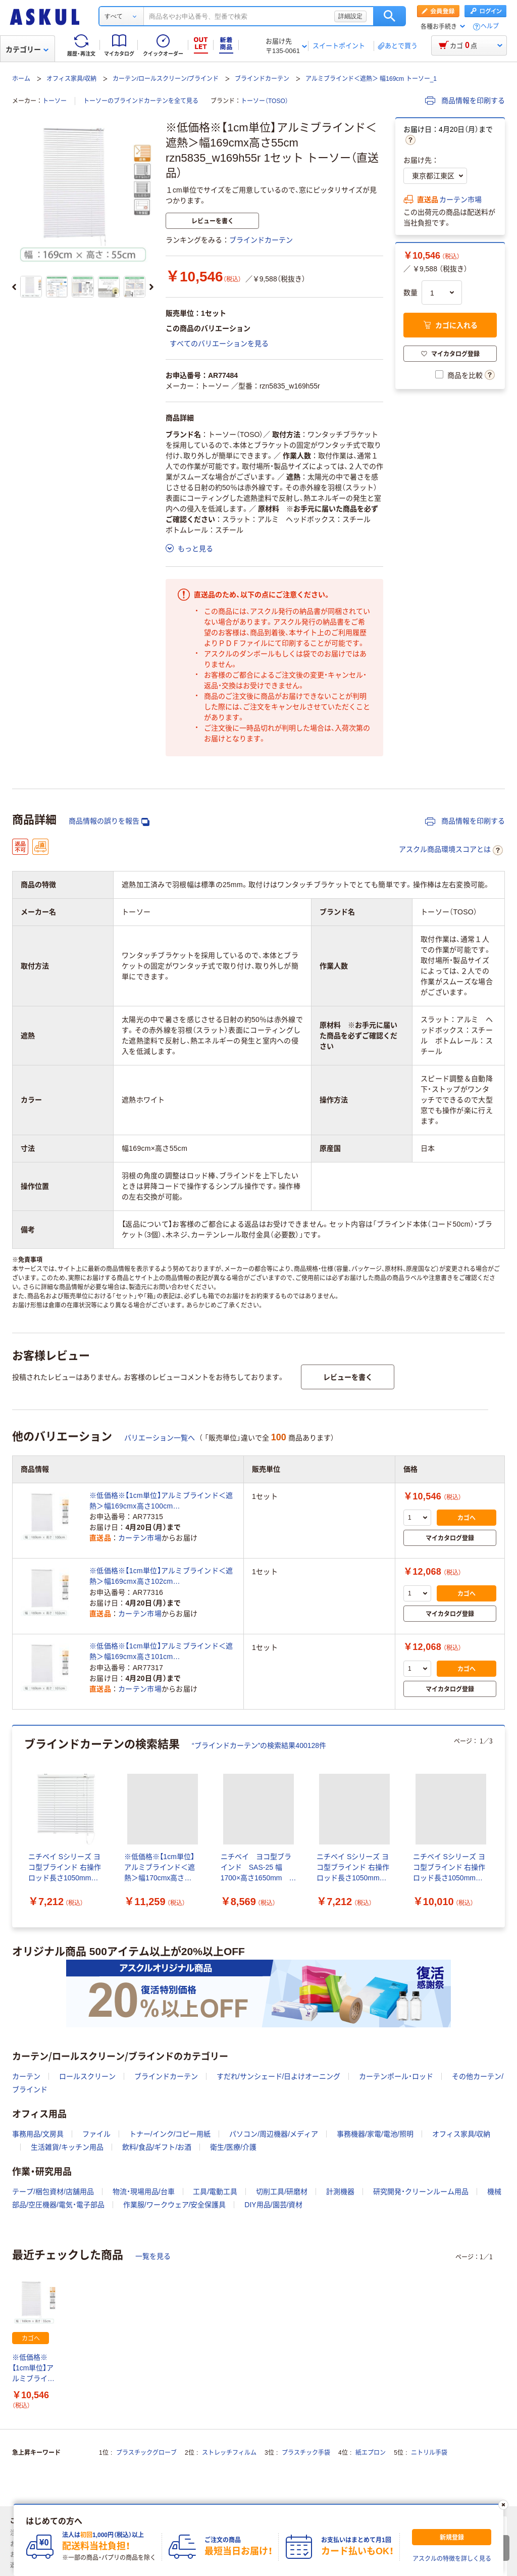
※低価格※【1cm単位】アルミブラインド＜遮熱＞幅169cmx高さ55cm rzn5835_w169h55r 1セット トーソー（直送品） (33, 2368)
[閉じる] (503, 2505)
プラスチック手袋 (306, 2452)
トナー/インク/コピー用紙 (170, 2134)
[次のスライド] (151, 287)
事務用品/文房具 (38, 2134)
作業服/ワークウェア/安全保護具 (174, 2205)
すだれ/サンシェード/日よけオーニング (279, 2076)
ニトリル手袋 (429, 2452)
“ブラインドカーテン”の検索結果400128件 (259, 1745)
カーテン (26, 2076)
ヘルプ (490, 26)
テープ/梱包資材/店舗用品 (53, 2192)
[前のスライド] (14, 287)
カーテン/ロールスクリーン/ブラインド (166, 78)
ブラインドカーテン (262, 78)
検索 (389, 16)
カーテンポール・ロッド (396, 2076)
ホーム (21, 78)
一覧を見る (153, 2256)
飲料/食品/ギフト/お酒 (157, 2147)
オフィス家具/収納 (71, 78)
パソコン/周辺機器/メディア (273, 2134)
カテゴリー (27, 49)
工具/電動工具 (215, 2192)
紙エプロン (370, 2452)
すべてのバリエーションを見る (219, 343)
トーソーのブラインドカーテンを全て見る (140, 101)
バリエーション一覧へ (159, 1438)
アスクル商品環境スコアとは (451, 850)
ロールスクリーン (87, 2076)
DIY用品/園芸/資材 (273, 2205)
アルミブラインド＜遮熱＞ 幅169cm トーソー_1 (371, 78)
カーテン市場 (460, 200)
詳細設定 (350, 16)
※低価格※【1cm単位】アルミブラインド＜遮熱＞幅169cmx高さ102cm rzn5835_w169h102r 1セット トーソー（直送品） (161, 1577)
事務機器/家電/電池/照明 (375, 2134)
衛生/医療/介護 (233, 2147)
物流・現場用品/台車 (144, 2192)
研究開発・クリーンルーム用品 (421, 2192)
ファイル (96, 2134)
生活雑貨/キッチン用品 (67, 2147)
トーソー (54, 101)
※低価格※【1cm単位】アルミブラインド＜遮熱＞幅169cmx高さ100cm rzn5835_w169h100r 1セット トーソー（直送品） (161, 1501)
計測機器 (340, 2192)
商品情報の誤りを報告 (109, 821)
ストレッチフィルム (229, 2452)
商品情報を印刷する (465, 100)
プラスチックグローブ (146, 2452)
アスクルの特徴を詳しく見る (451, 2558)
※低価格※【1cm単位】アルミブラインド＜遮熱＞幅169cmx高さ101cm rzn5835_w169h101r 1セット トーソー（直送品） (161, 1652)
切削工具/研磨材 (281, 2192)
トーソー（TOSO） (264, 101)
